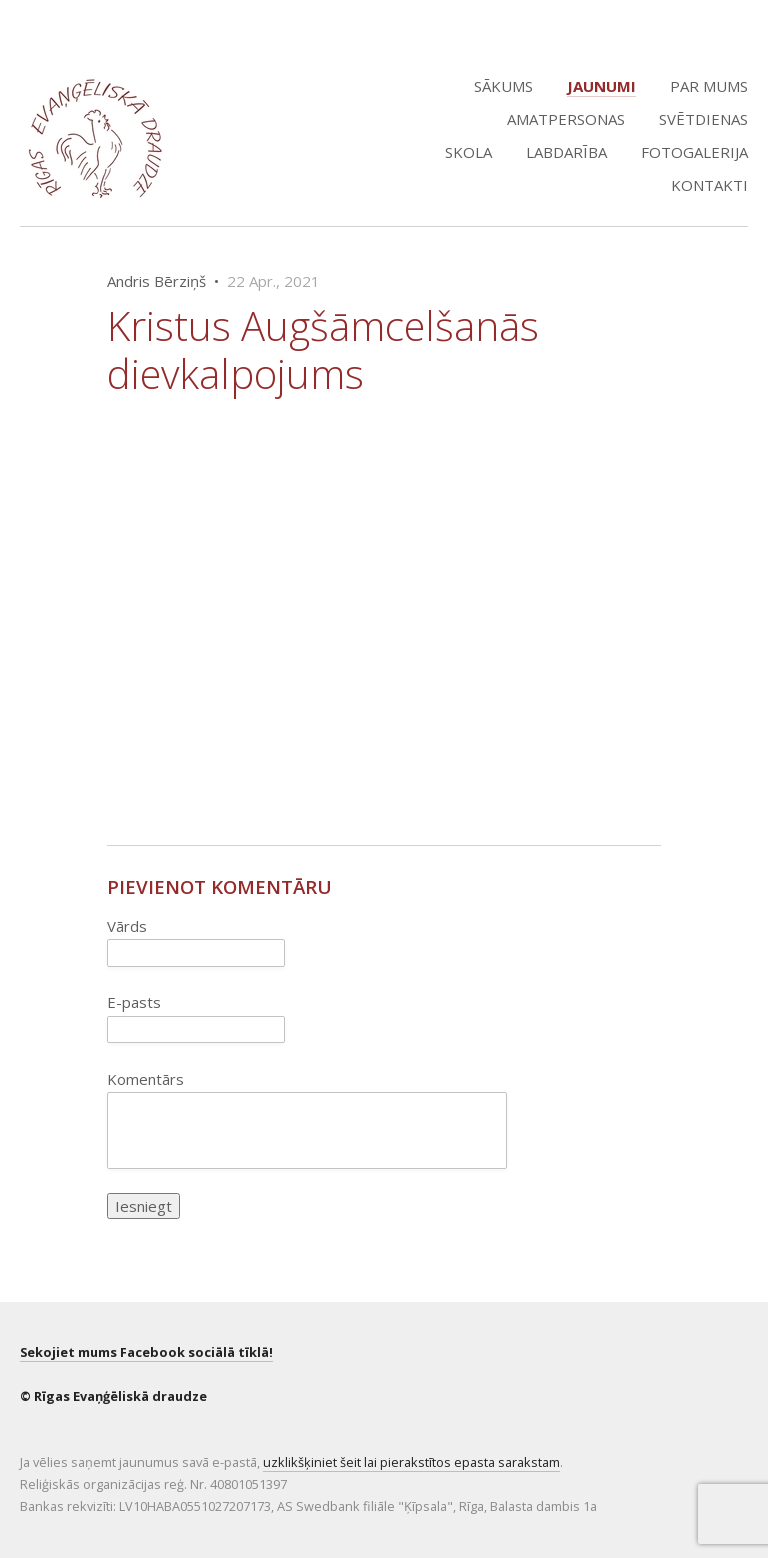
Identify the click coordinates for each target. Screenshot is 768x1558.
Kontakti (709, 185)
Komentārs (145, 1079)
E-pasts (134, 1002)
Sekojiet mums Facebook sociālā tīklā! (146, 1352)
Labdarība (566, 152)
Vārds (127, 926)
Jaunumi (601, 86)
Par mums (709, 86)
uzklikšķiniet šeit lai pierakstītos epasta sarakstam (411, 1462)
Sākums (503, 86)
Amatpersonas (566, 119)
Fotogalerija (694, 152)
